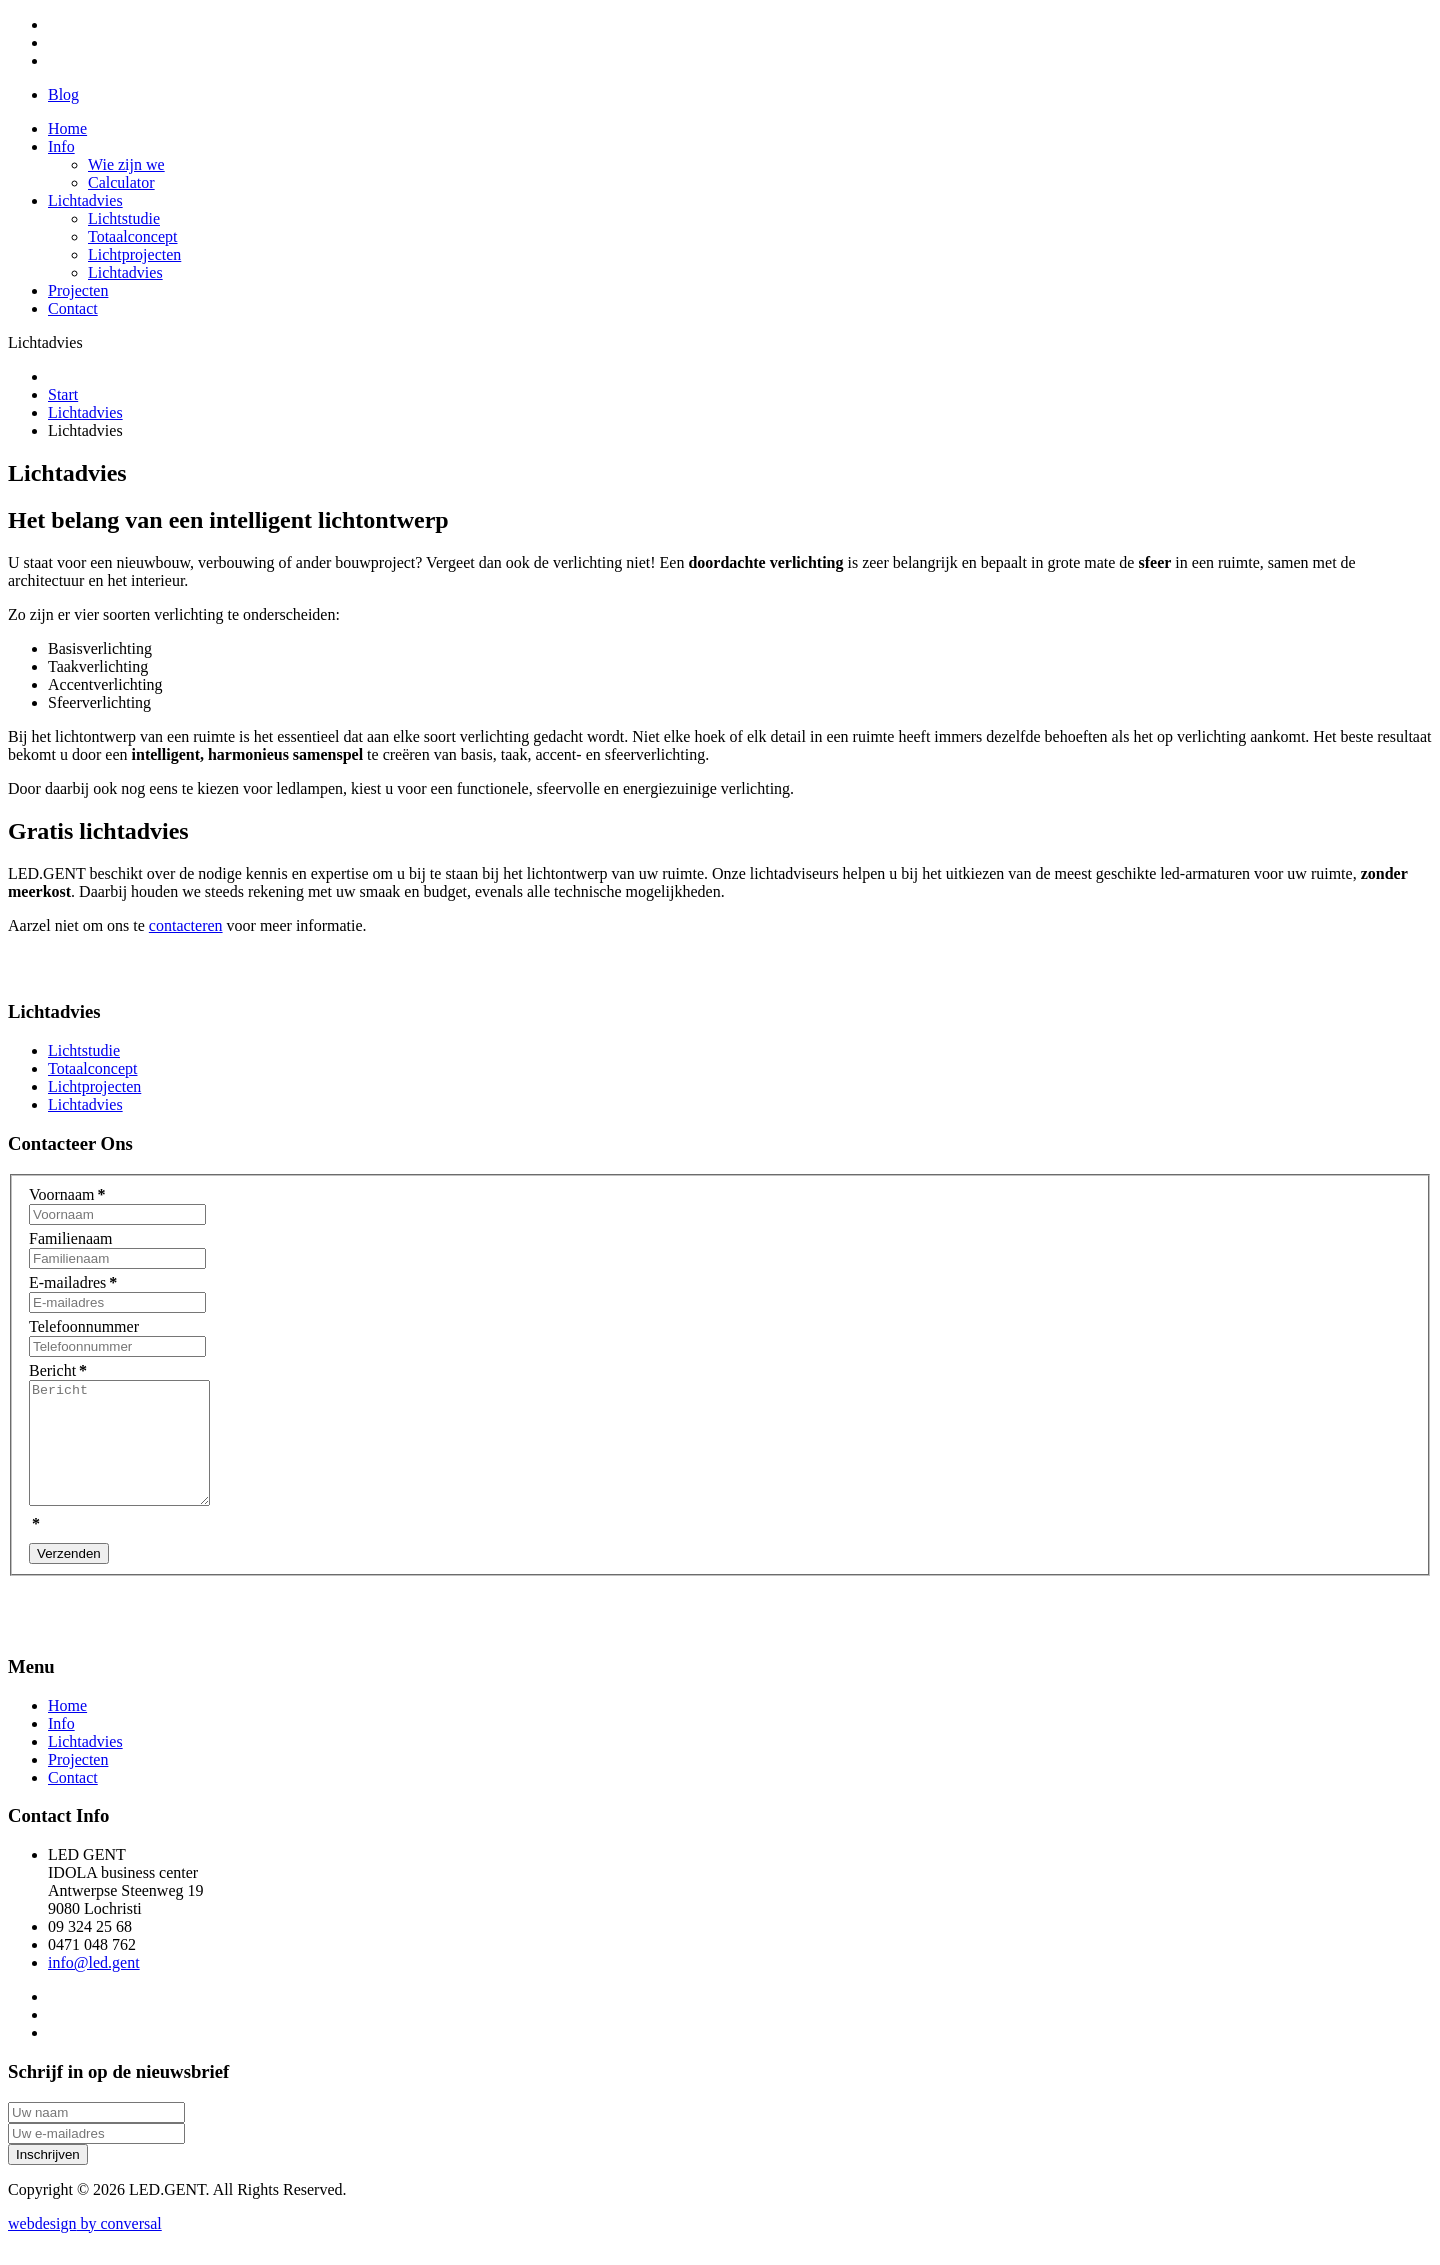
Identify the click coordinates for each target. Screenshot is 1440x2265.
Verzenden (69, 1577)
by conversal (85, 2247)
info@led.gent (94, 1986)
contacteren (186, 925)
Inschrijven (48, 2178)
